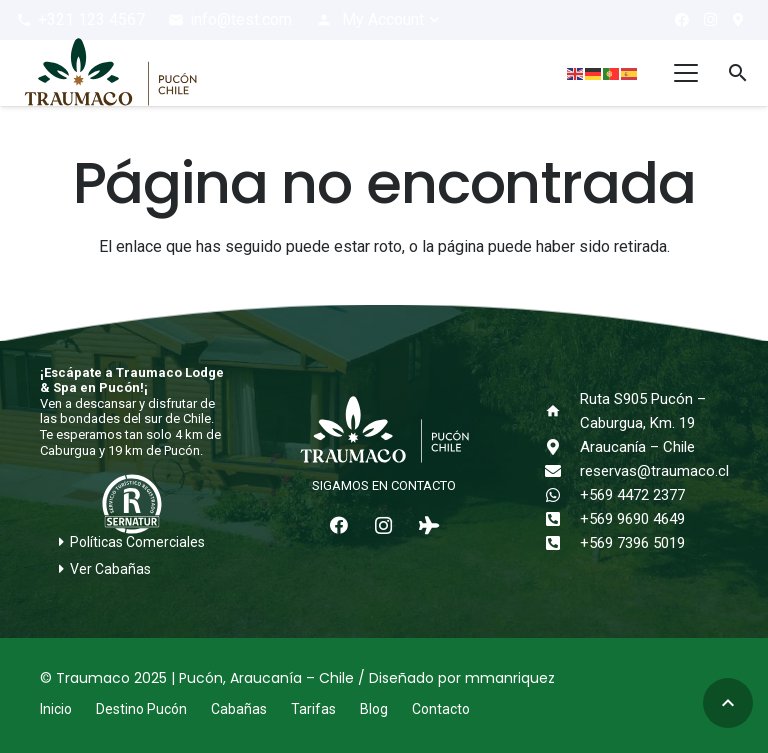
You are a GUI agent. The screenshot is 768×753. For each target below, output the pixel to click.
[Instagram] (710, 20)
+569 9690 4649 (632, 519)
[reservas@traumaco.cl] (562, 471)
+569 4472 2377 (632, 495)
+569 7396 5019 (632, 543)
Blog (374, 709)
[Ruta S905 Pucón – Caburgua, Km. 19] (562, 411)
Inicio (56, 709)
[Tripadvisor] (428, 525)
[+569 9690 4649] (562, 519)
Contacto (441, 709)
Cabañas (239, 709)
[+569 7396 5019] (562, 543)
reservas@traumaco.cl (654, 471)
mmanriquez (510, 678)
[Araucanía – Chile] (562, 447)
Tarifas (313, 709)
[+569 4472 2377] (562, 495)
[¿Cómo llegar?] (738, 20)
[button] (379, 20)
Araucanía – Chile (637, 447)
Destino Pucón (141, 709)
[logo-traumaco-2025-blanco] (384, 431)
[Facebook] (682, 20)
